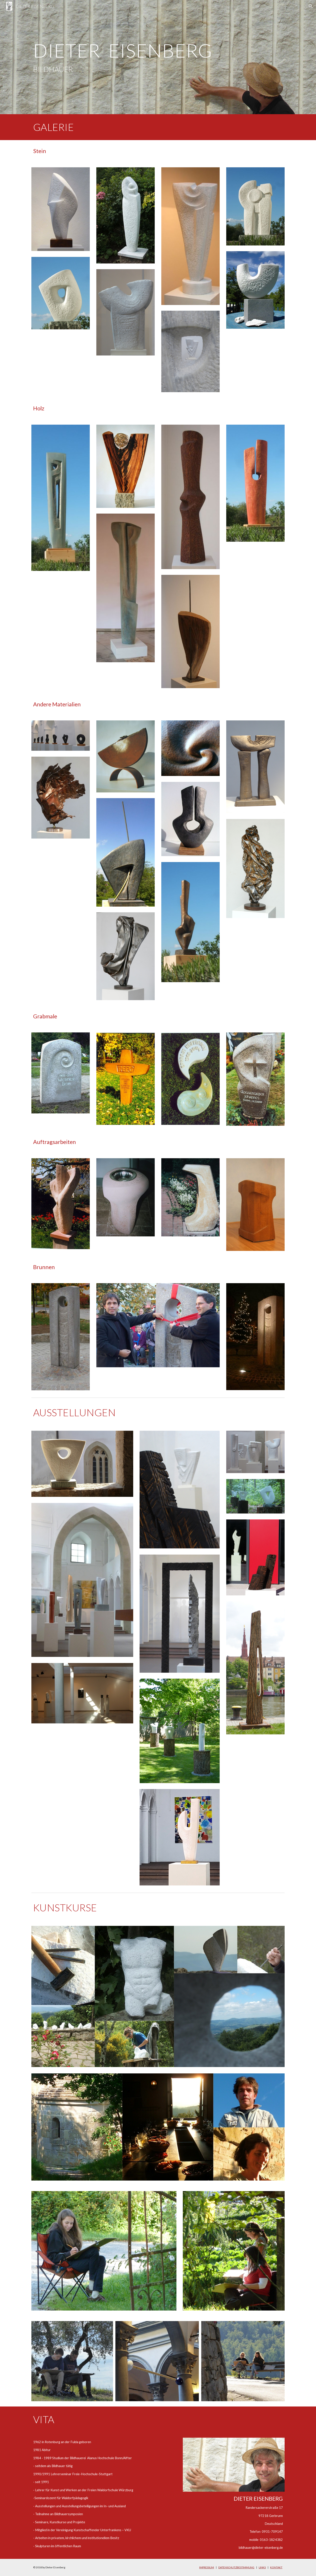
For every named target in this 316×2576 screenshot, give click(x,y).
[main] (158, 57)
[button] (310, 6)
